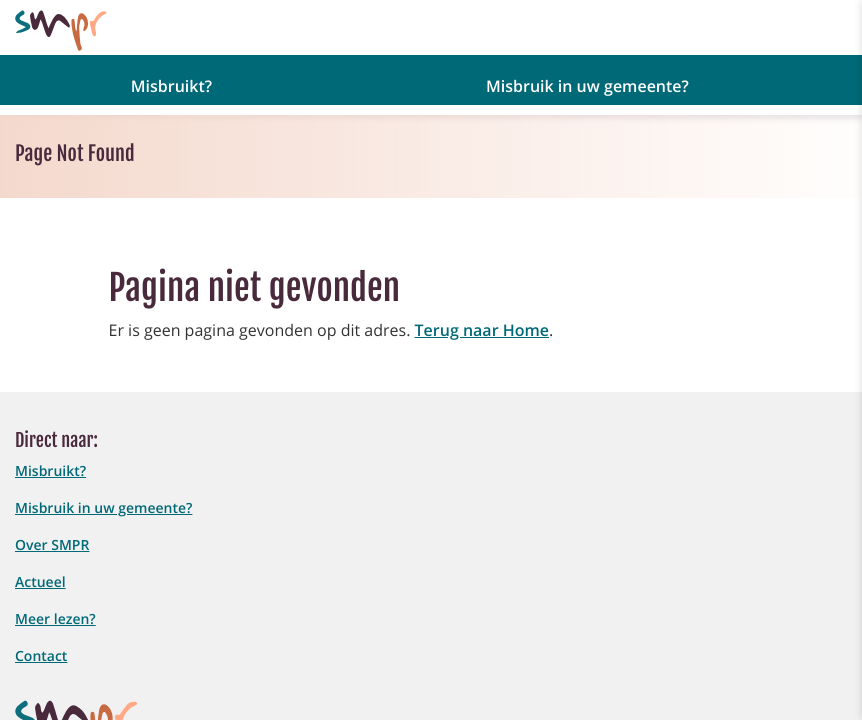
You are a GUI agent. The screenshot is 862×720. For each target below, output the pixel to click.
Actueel (40, 582)
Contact (41, 656)
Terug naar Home (482, 330)
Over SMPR (52, 545)
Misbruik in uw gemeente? (103, 508)
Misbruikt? (50, 471)
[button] (181, 85)
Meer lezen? (55, 619)
